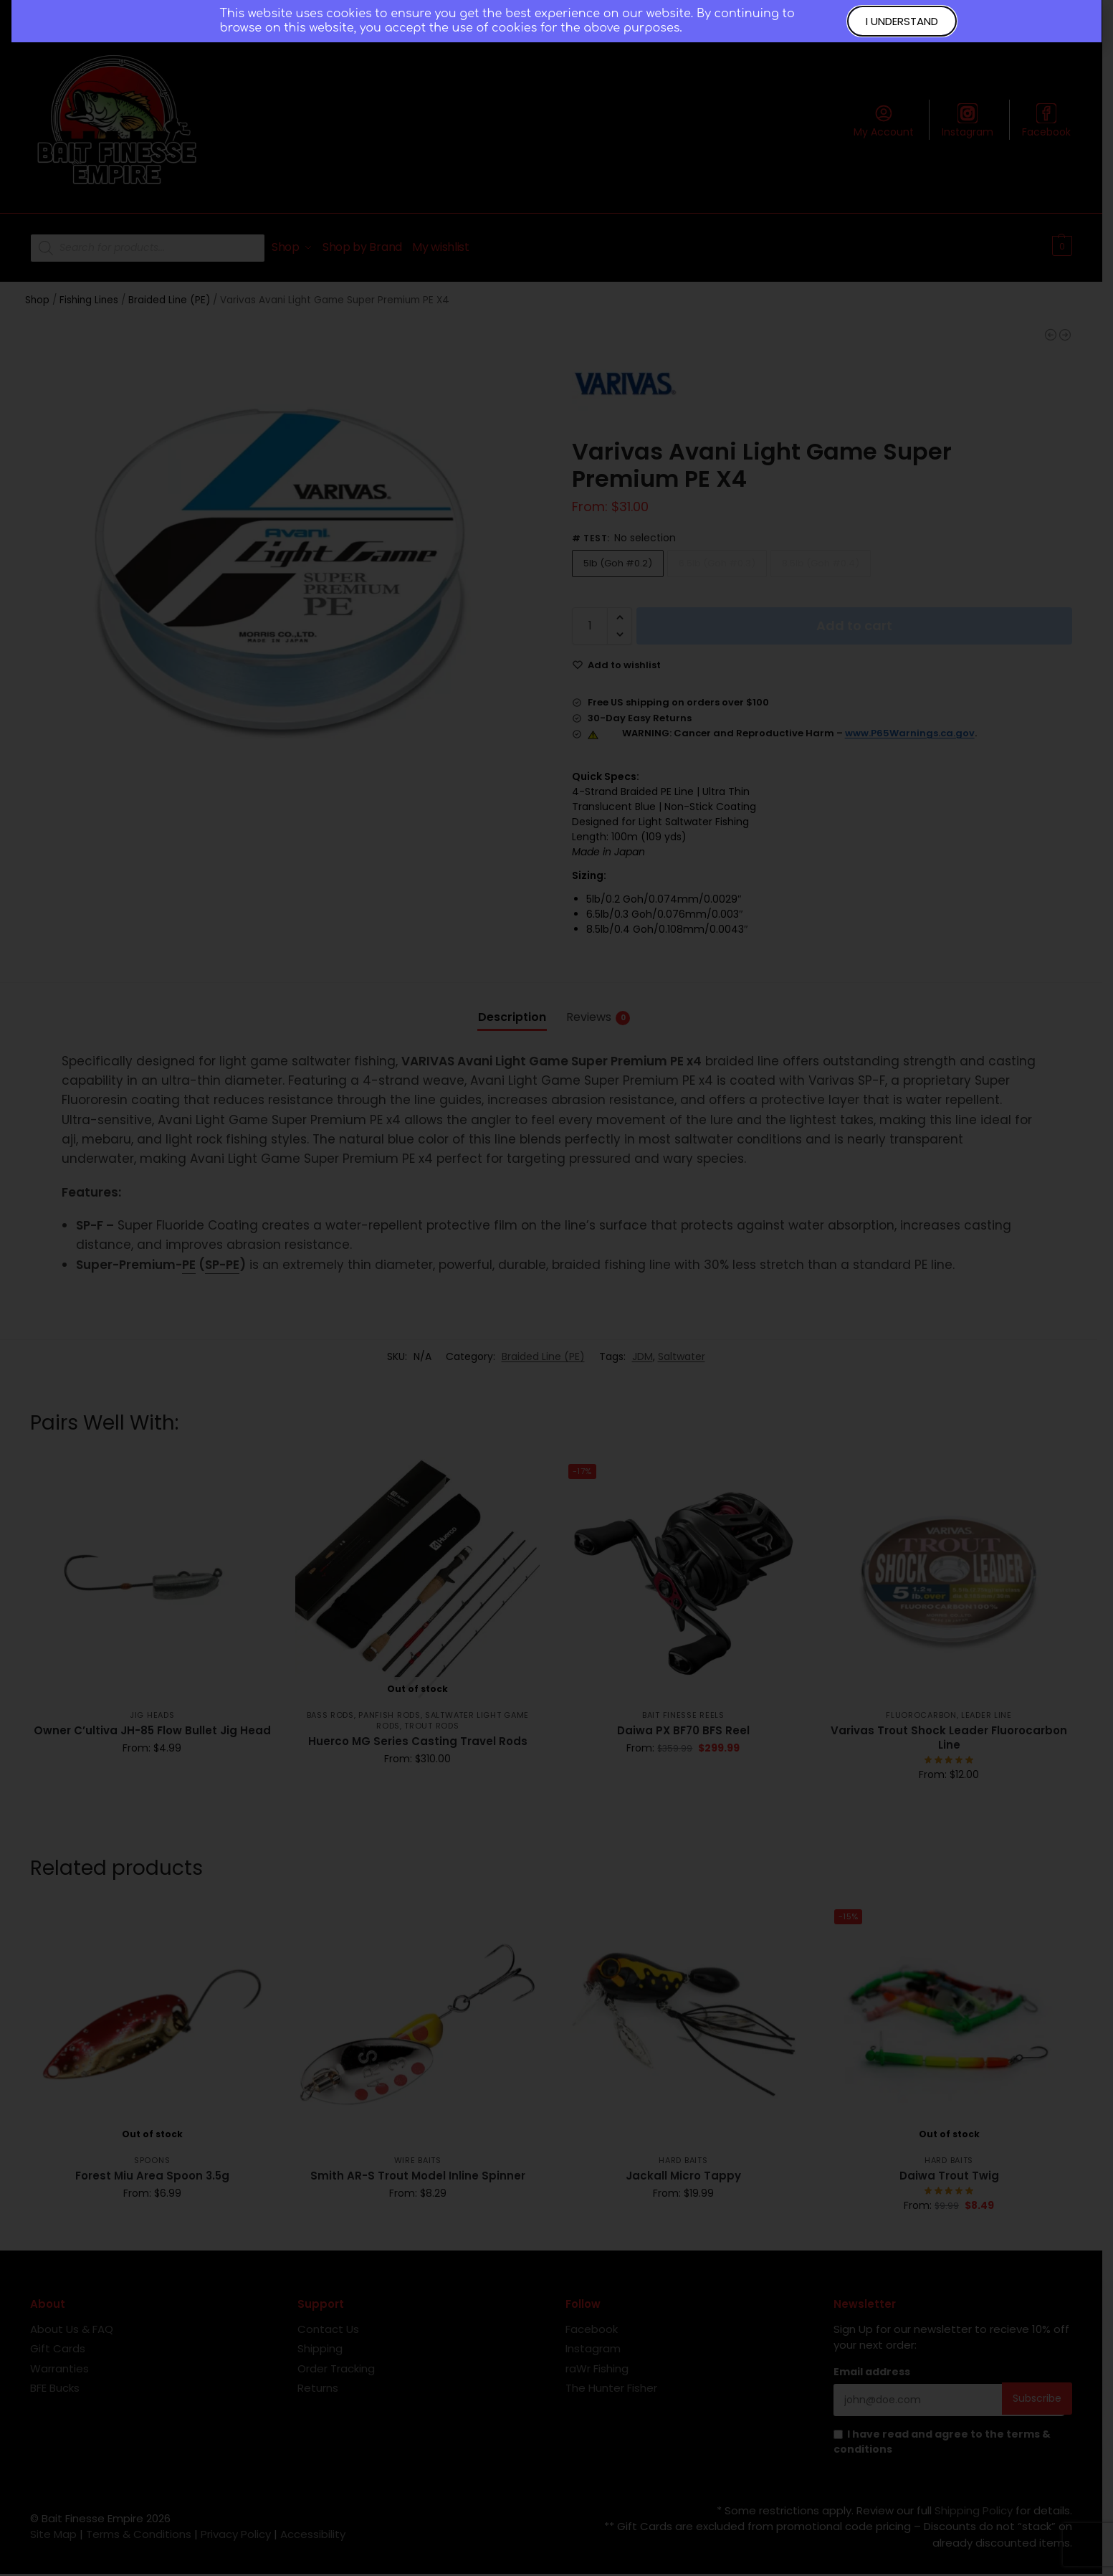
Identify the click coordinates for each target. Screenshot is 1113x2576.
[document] (556, 1288)
